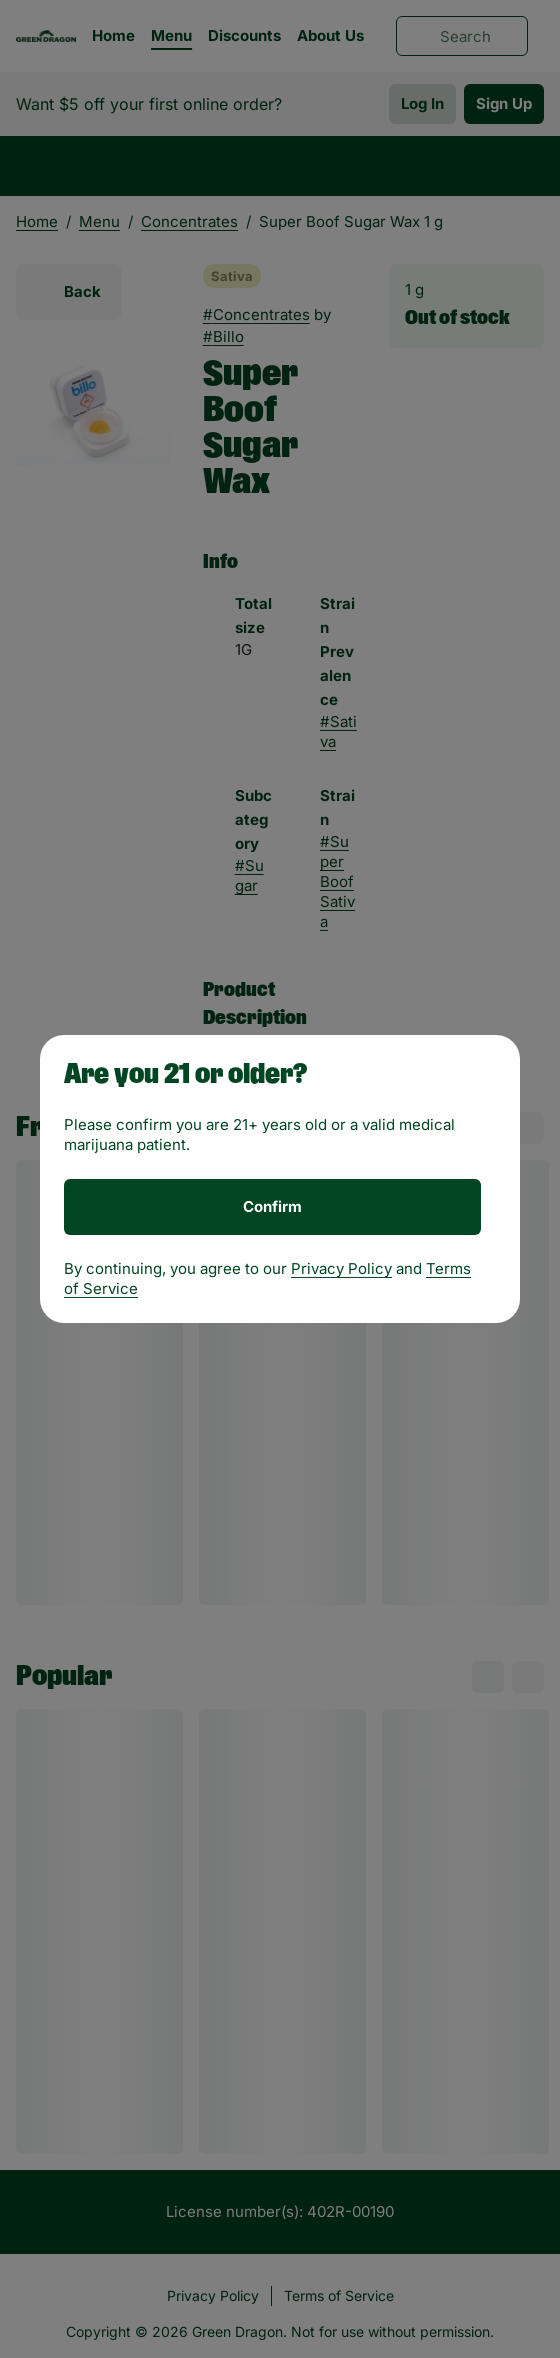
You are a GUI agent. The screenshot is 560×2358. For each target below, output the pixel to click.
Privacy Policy (341, 1268)
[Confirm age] (272, 1207)
